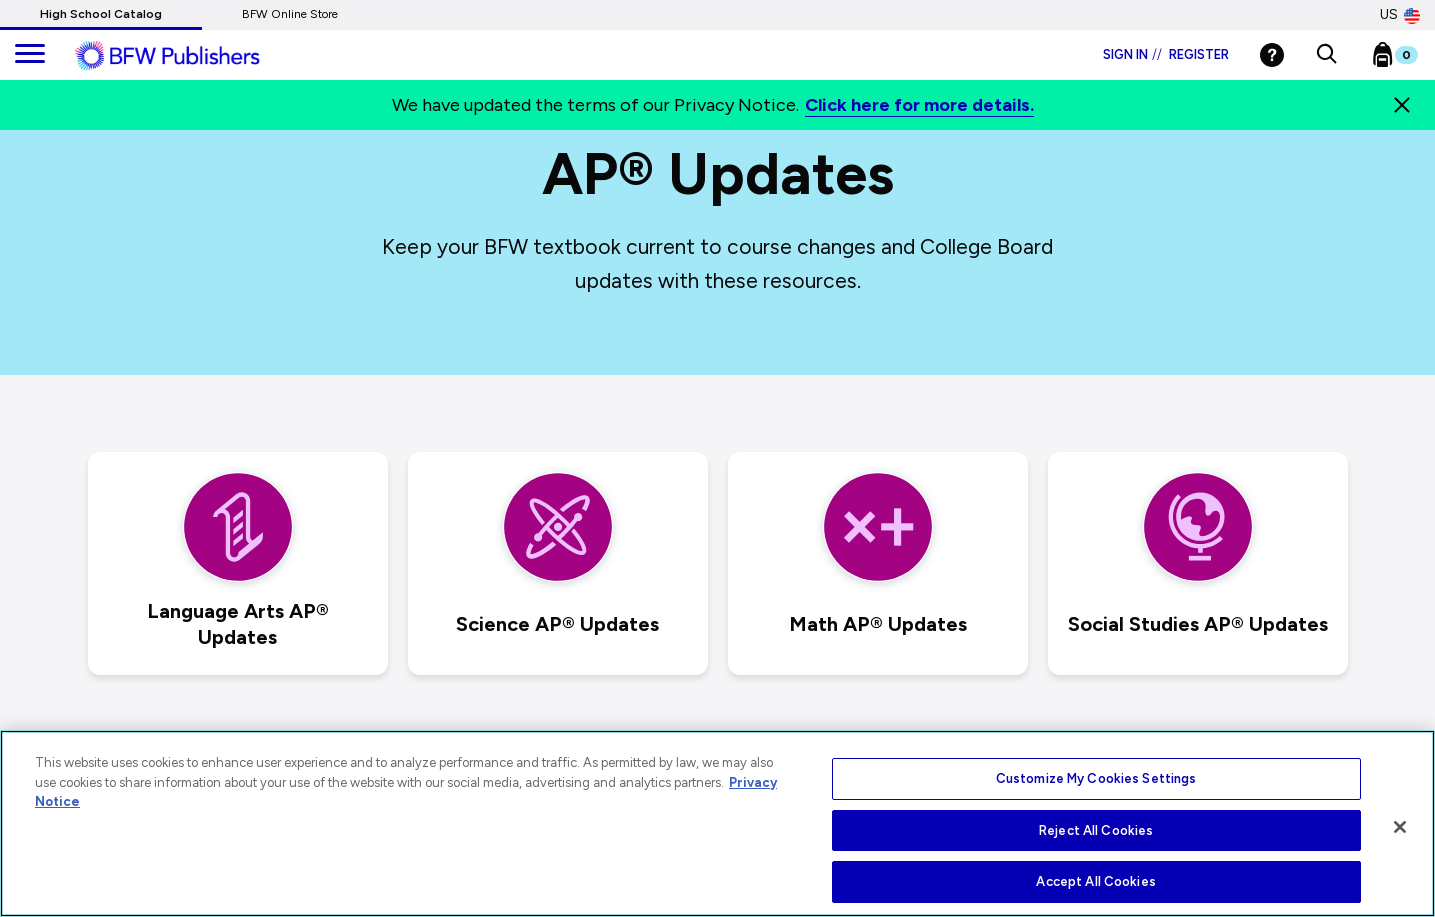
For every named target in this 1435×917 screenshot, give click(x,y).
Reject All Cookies (1096, 830)
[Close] (1402, 105)
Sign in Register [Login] (1166, 54)
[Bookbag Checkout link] (1407, 59)
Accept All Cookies (1095, 881)
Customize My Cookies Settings (1096, 778)
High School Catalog (101, 14)
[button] (1326, 55)
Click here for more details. (919, 105)
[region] (717, 823)
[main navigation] (30, 55)
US (1400, 15)
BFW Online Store (290, 14)
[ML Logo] (190, 56)
